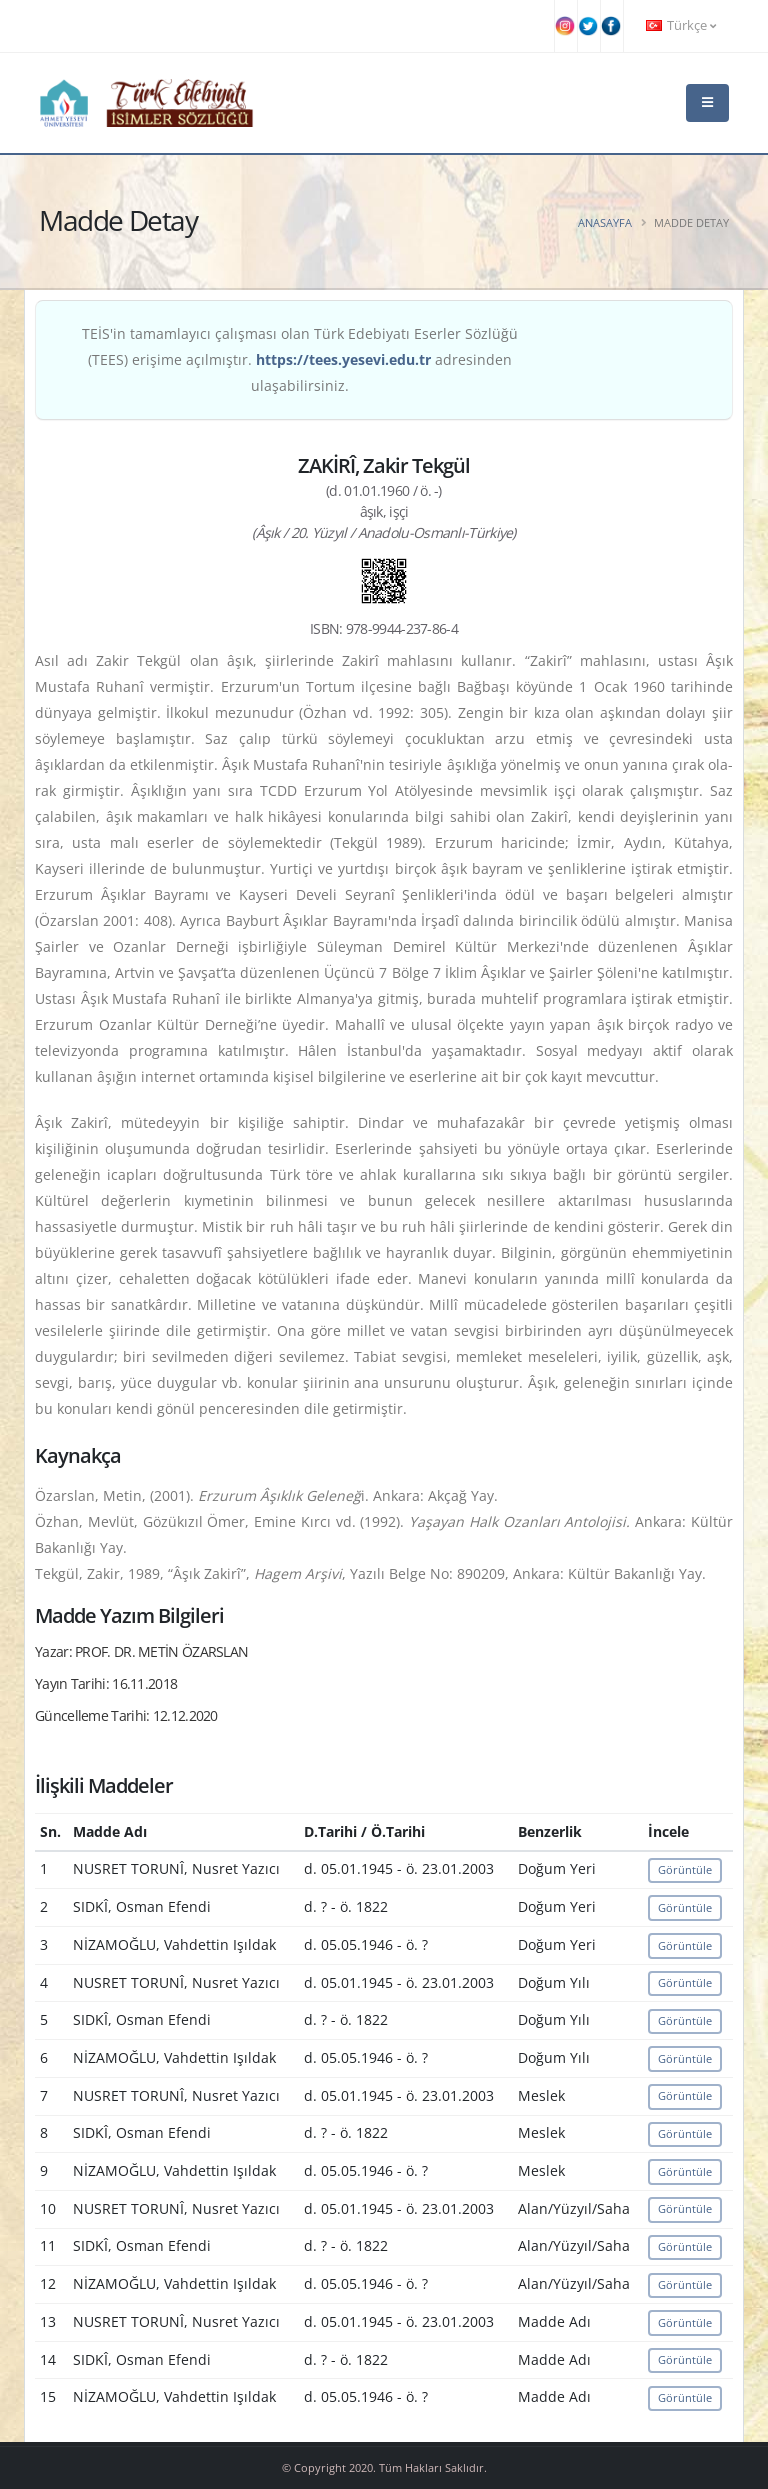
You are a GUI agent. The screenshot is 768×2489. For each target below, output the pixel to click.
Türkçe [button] (681, 25)
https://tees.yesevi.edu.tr (343, 359)
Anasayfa (605, 222)
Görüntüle (685, 1869)
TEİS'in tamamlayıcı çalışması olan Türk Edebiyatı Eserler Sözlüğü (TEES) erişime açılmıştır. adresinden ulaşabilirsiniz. (300, 359)
